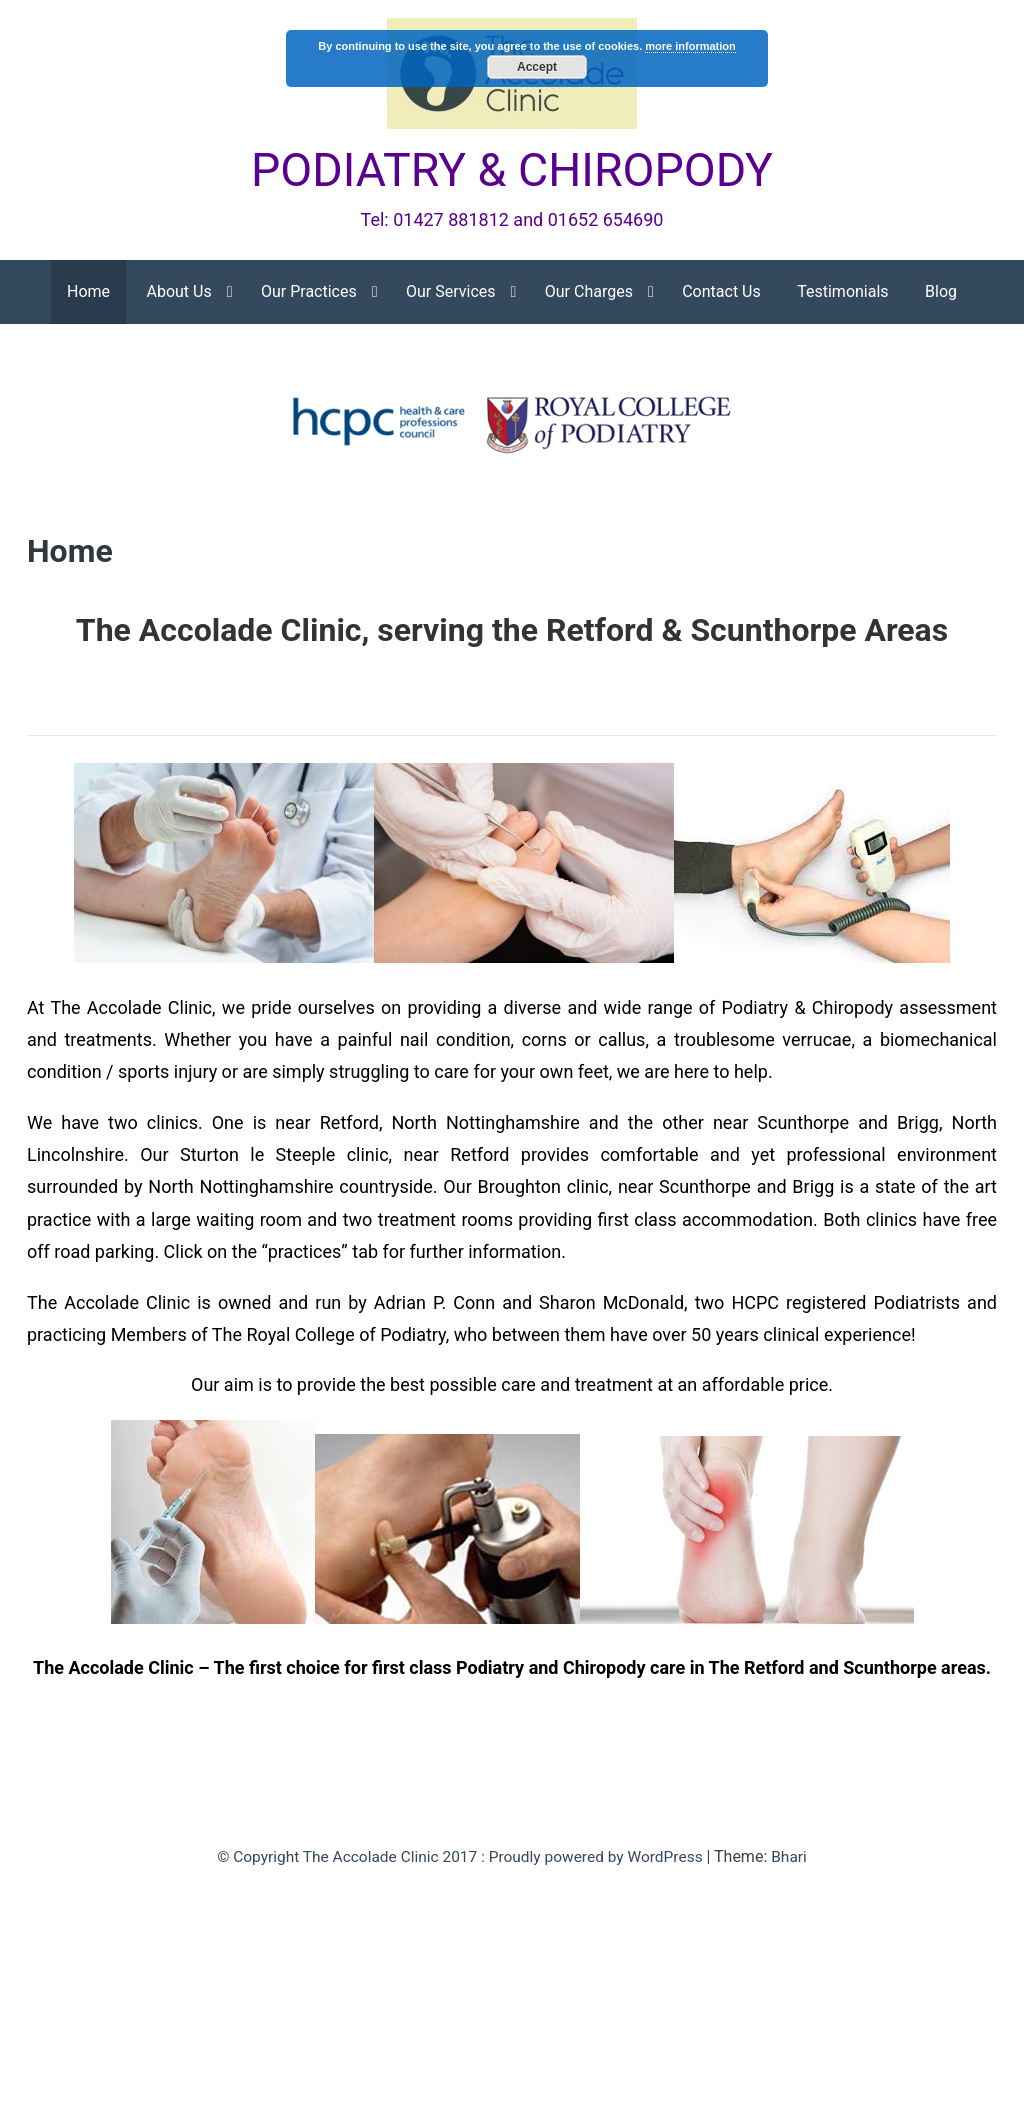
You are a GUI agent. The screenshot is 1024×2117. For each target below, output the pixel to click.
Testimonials (842, 293)
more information (690, 46)
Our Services (451, 293)
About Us (179, 293)
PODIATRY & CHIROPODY (512, 171)
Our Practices (309, 293)
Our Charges (589, 293)
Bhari (797, 1858)
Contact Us (721, 293)
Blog (941, 293)
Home (88, 293)
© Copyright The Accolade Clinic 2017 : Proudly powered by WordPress (461, 1858)
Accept (537, 67)
